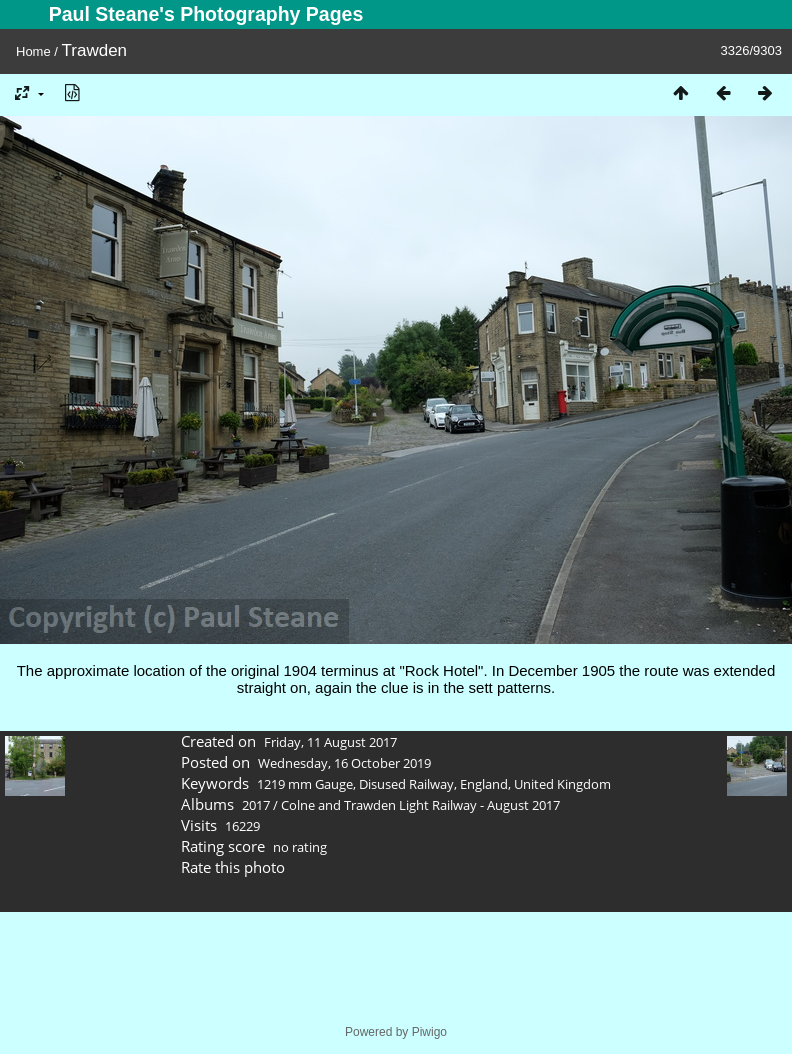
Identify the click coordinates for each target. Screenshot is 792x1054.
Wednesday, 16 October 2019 (344, 763)
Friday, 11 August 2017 (330, 742)
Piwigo (429, 1032)
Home (33, 51)
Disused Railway (406, 784)
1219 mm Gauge (305, 784)
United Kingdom (562, 784)
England (484, 784)
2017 (256, 805)
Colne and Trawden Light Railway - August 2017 (420, 805)
